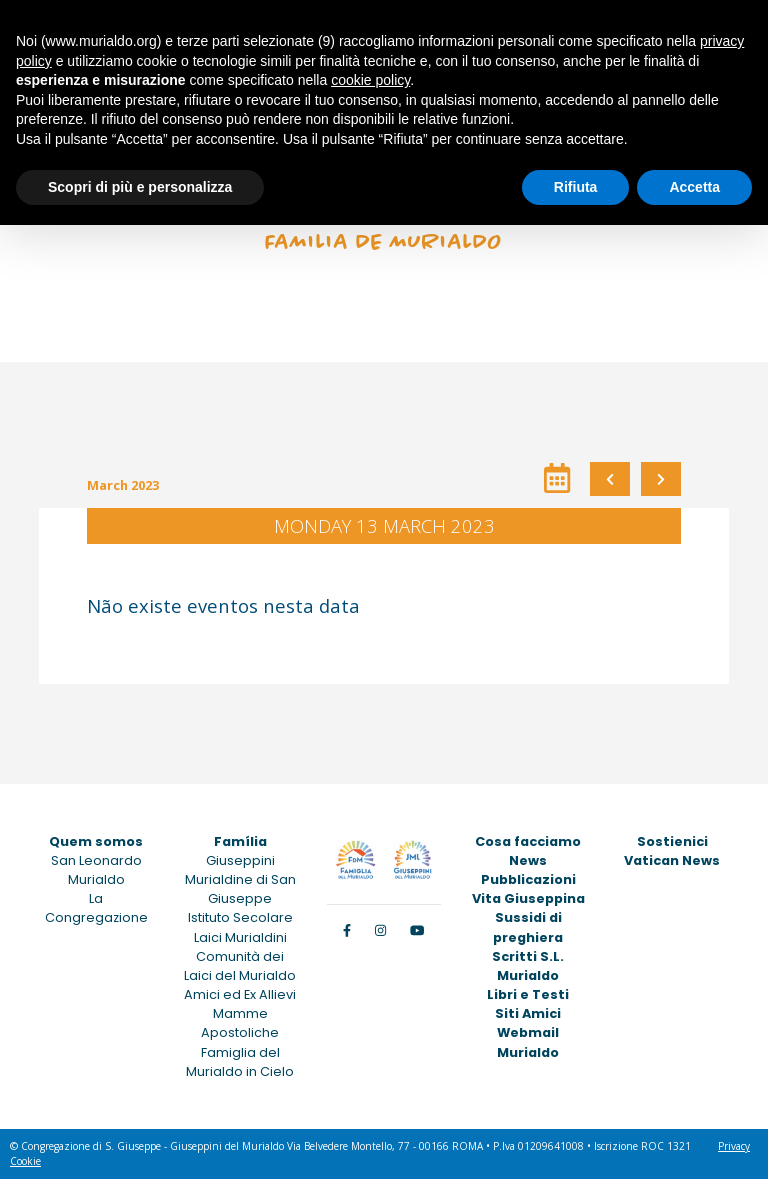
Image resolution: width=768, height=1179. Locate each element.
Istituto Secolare (240, 917)
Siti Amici (528, 1013)
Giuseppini (240, 860)
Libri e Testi (528, 994)
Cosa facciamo (528, 841)
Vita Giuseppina (528, 898)
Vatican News (672, 860)
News (528, 860)
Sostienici (672, 841)
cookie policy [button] (370, 80)
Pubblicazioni (528, 879)
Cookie (25, 1161)
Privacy (734, 1146)
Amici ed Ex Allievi (240, 994)
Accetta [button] (694, 187)
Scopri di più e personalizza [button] (140, 187)
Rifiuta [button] (576, 187)
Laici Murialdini (240, 937)
